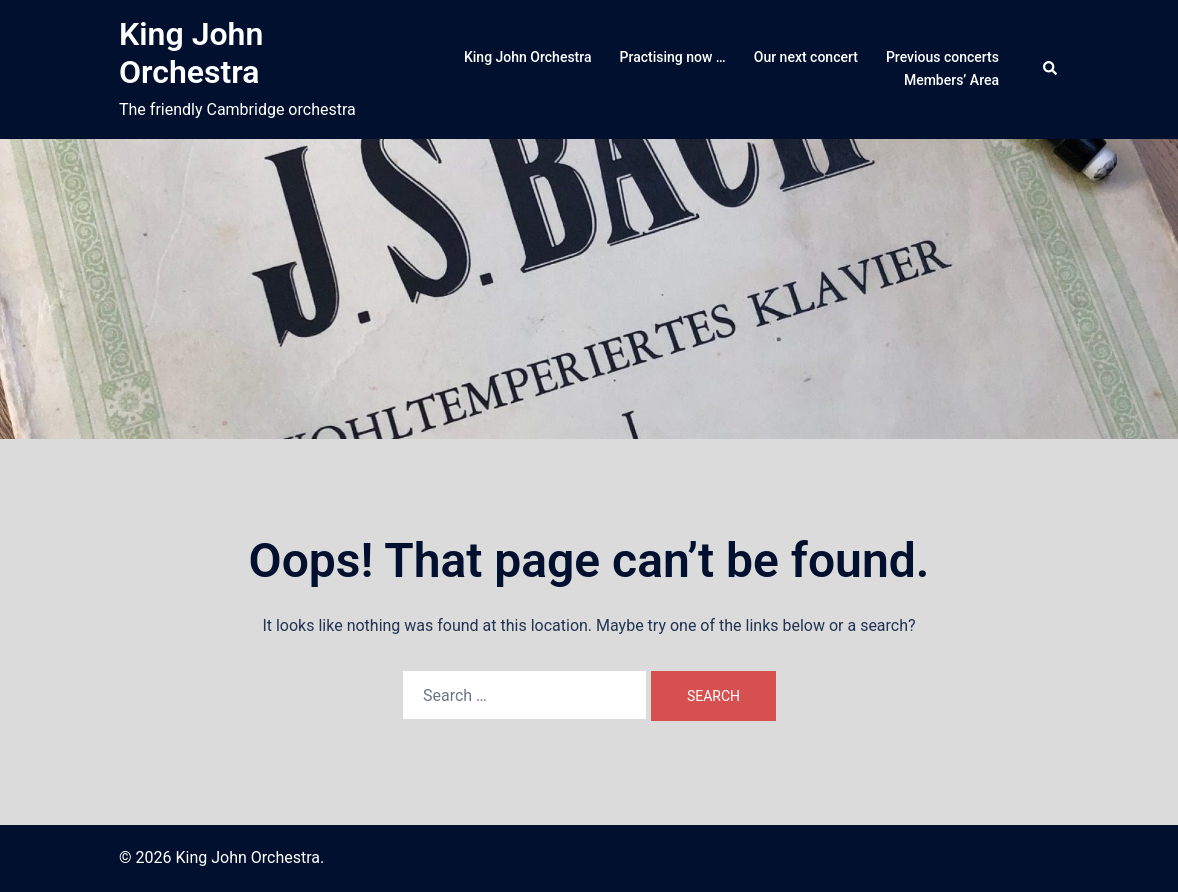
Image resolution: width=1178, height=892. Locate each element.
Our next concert (806, 57)
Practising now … (673, 57)
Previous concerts (942, 57)
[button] (1051, 69)
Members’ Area (951, 80)
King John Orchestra (191, 53)
